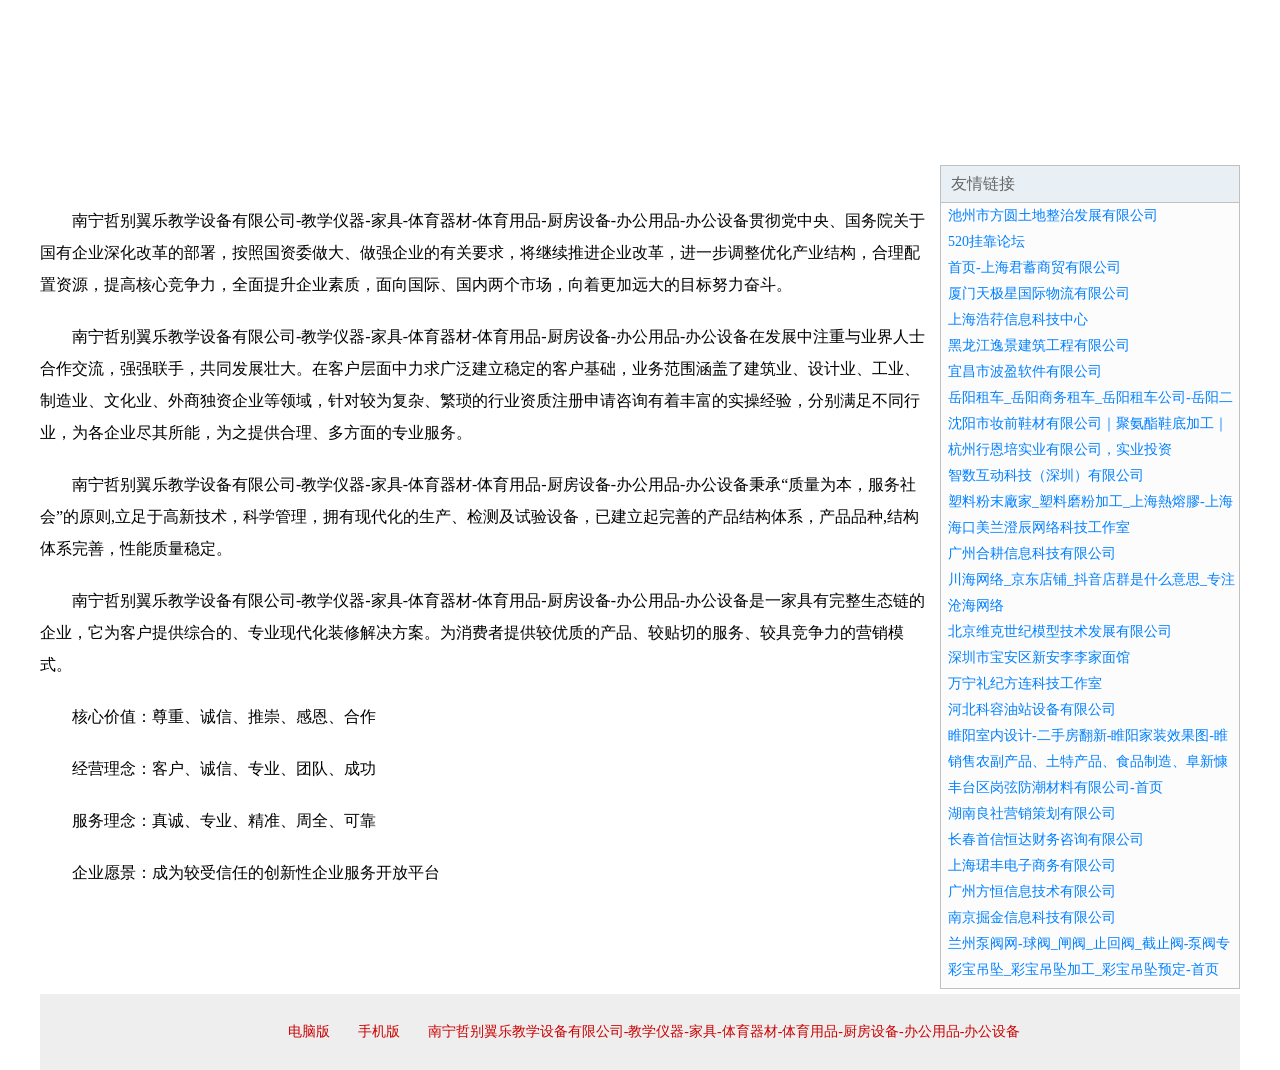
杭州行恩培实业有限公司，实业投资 (1060, 449)
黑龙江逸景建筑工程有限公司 (1039, 345)
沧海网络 (976, 605)
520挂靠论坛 (986, 241)
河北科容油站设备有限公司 (1032, 709)
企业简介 (224, 140)
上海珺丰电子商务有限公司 (1032, 865)
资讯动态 (1064, 140)
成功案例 (584, 140)
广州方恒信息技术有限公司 (1032, 891)
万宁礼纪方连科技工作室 (1025, 683)
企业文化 (344, 140)
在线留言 (1184, 140)
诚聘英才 (824, 140)
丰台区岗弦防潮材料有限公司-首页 (1055, 787)
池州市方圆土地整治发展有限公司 (1053, 215)
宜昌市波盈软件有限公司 (1025, 371)
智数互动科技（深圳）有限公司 (1046, 475)
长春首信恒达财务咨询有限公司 (1046, 839)
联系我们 (944, 140)
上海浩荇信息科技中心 (1018, 319)
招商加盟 (704, 140)
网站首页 (104, 140)
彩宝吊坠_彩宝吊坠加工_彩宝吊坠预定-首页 (1083, 969)
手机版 (379, 1031)
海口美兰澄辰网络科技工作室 (1039, 527)
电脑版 (309, 1031)
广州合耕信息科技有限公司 (1032, 553)
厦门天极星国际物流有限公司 (1039, 293)
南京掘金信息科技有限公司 (1032, 917)
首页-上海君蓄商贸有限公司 (1034, 267)
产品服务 (464, 140)
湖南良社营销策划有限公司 (1032, 813)
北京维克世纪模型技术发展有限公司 (1060, 631)
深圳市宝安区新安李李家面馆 (1039, 657)
